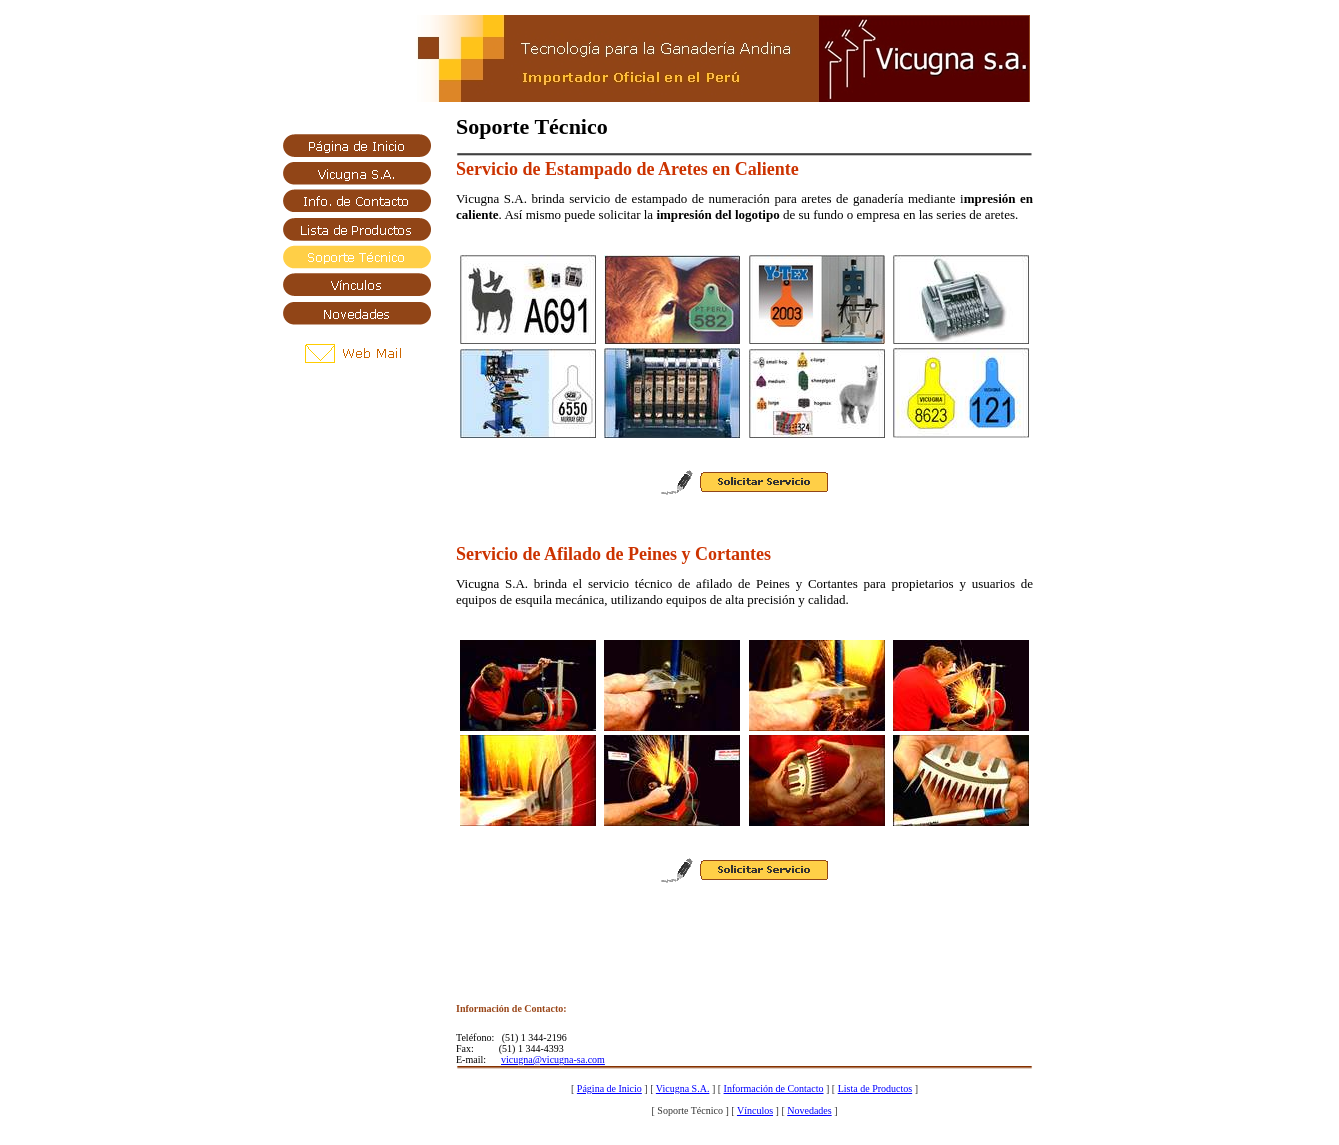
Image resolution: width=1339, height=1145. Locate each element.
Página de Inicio (609, 1088)
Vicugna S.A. (683, 1088)
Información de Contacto (774, 1088)
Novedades (809, 1110)
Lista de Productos (875, 1088)
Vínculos (755, 1110)
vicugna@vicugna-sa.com (553, 1059)
